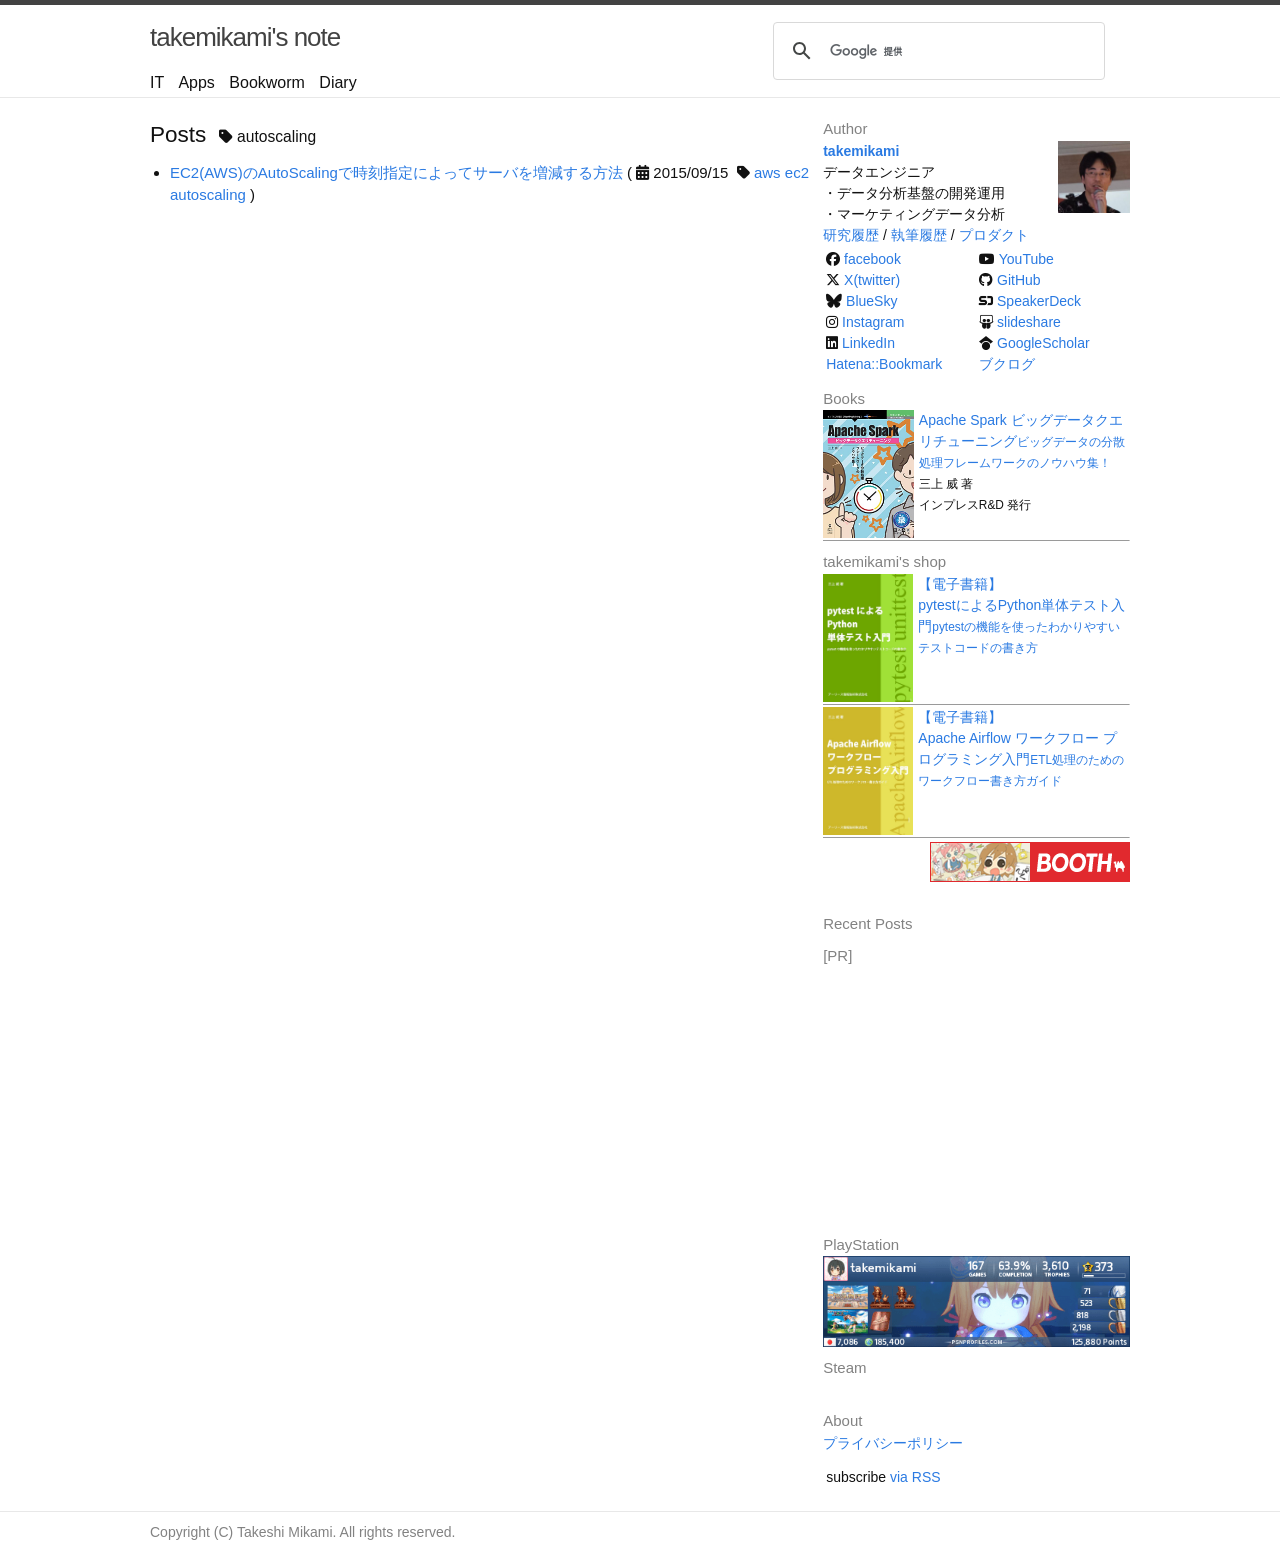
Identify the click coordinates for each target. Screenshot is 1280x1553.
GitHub (1019, 280)
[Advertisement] (973, 1093)
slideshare (1029, 322)
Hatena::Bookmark (884, 364)
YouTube (1026, 259)
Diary (337, 82)
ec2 (797, 172)
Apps (196, 82)
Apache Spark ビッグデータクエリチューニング (1022, 441)
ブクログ (1007, 364)
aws (767, 172)
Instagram (873, 322)
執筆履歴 (919, 235)
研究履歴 (851, 235)
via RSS (915, 1477)
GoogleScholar (1043, 343)
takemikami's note (245, 37)
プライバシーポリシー (893, 1443)
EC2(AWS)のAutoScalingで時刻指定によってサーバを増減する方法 (396, 172)
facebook (872, 259)
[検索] (936, 51)
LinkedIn (868, 343)
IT (157, 82)
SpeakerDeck (1039, 301)
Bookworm (267, 82)
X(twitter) (872, 280)
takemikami (861, 151)
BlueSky (871, 301)
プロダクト (994, 235)
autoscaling (208, 194)
